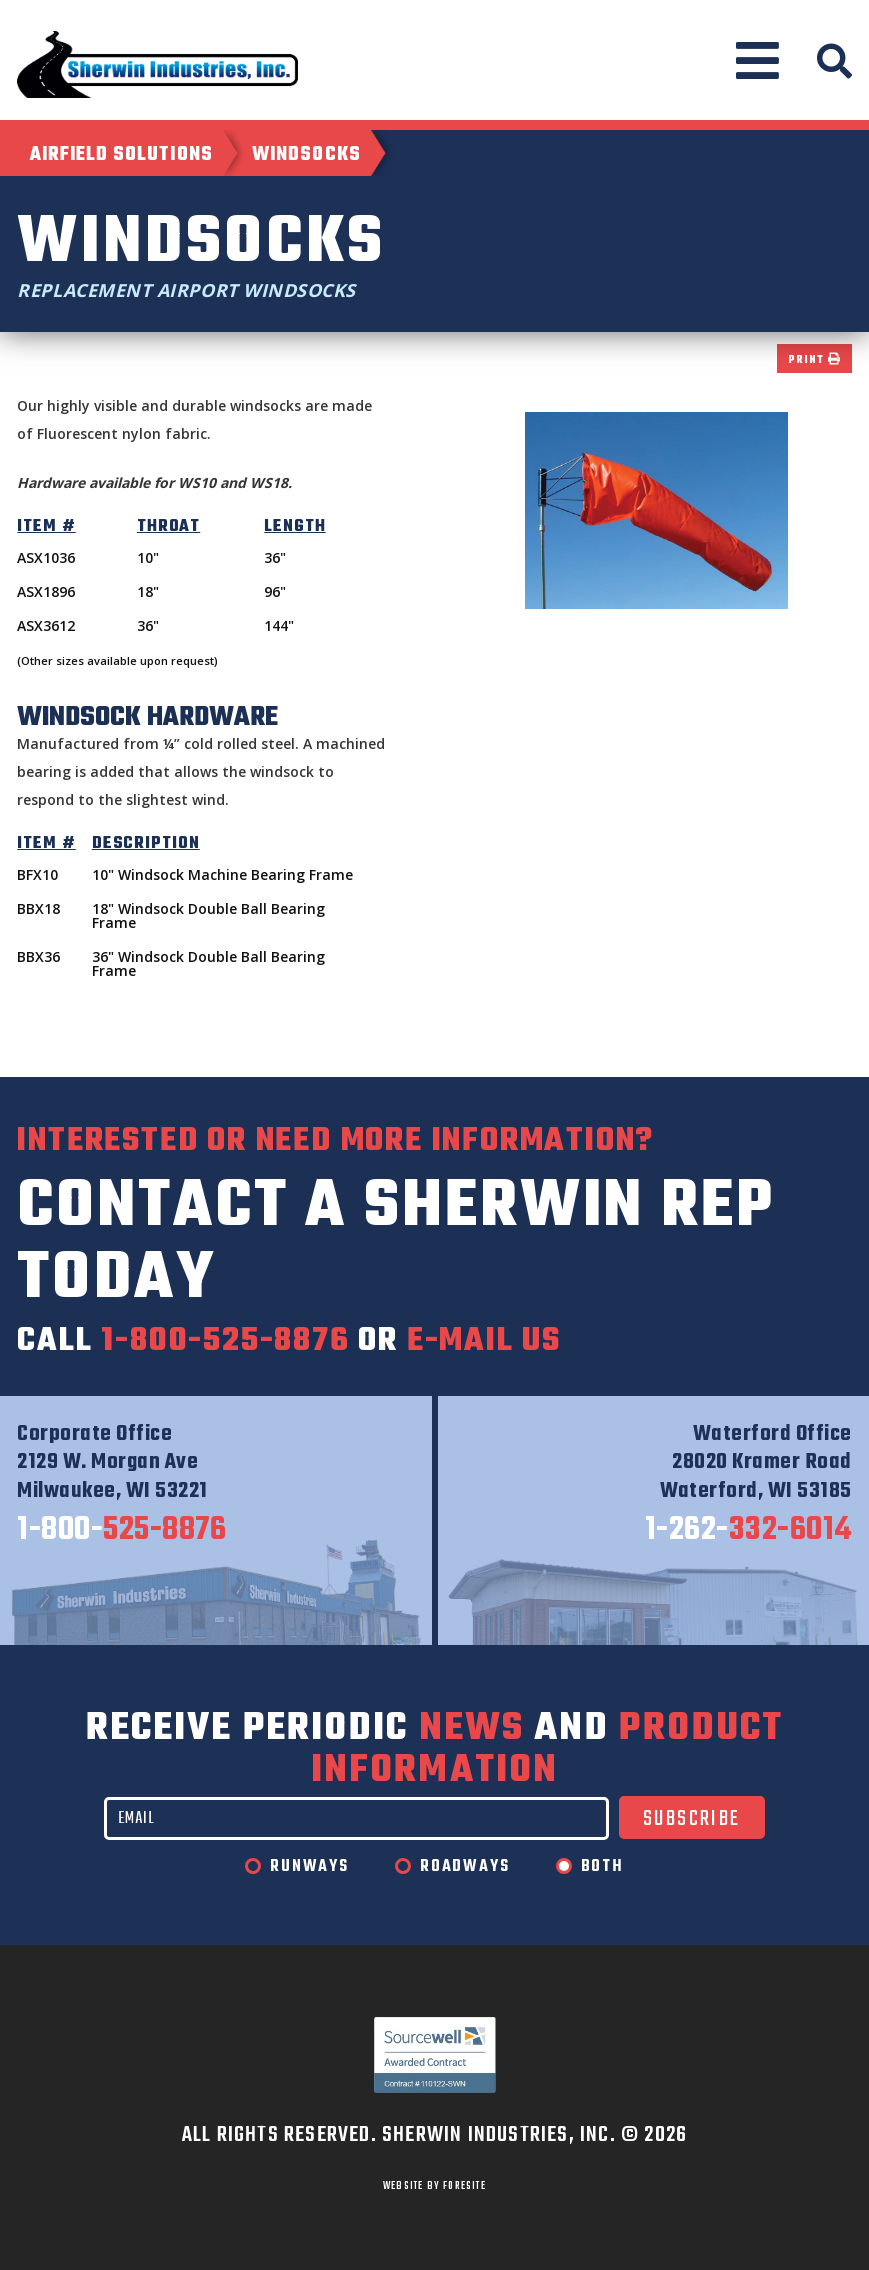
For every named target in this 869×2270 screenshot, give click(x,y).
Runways (309, 1867)
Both (602, 1867)
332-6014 (748, 1531)
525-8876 (121, 1531)
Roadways (464, 1867)
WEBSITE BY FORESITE (434, 2186)
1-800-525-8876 (225, 1341)
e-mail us (484, 1341)
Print (814, 360)
